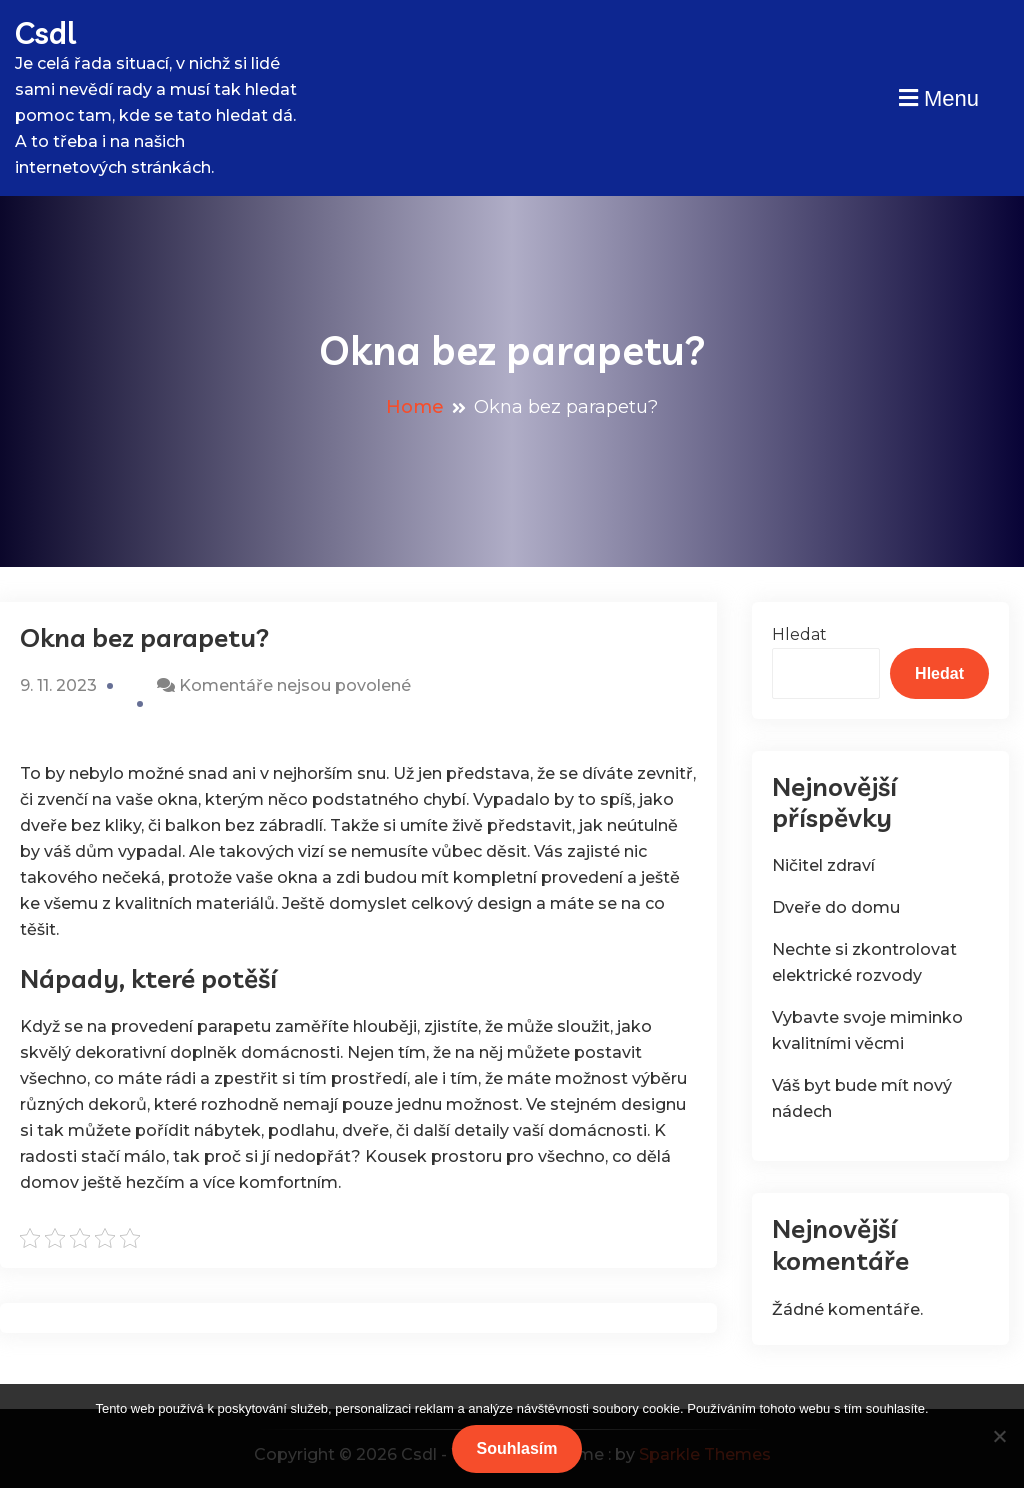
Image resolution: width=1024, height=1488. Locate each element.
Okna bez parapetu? (145, 637)
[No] (999, 1436)
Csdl (45, 33)
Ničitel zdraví (823, 865)
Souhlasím (517, 1448)
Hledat (799, 634)
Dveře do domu (836, 907)
